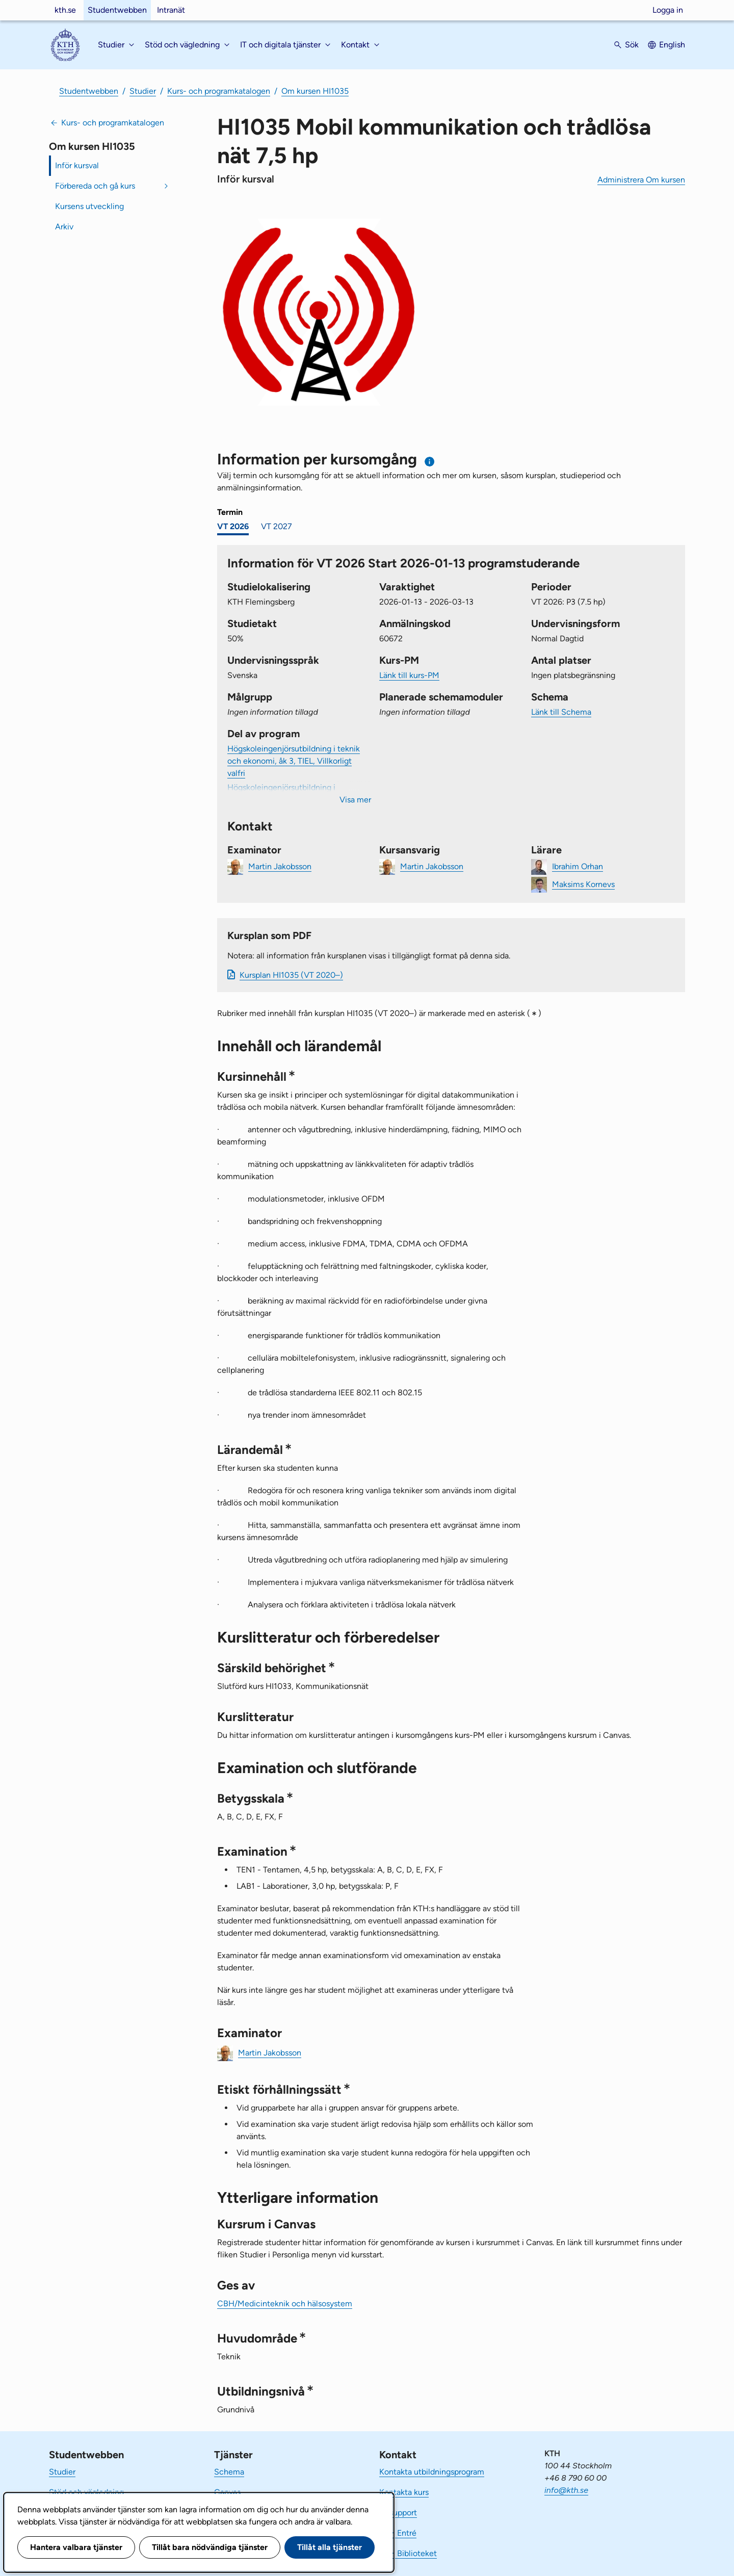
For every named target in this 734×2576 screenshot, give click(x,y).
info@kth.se (566, 2490)
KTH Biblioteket (408, 2553)
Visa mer (355, 799)
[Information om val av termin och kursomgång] (430, 461)
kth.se (65, 10)
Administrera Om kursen (641, 180)
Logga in (667, 10)
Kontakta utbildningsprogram (431, 2472)
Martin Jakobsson (279, 866)
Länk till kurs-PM (409, 675)
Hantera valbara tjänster (76, 2547)
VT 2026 (233, 526)
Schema (229, 2472)
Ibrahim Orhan (577, 866)
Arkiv (64, 226)
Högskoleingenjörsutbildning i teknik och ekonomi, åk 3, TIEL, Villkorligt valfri (293, 761)
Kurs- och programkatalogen (218, 91)
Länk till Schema (561, 712)
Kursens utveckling (89, 206)
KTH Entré (397, 2533)
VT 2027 (276, 526)
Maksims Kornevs (583, 884)
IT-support (398, 2512)
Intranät (171, 10)
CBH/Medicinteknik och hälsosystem (284, 2303)
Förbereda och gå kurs (95, 186)
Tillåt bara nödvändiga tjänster (210, 2547)
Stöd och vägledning (86, 2492)
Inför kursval (77, 165)
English (672, 44)
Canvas (227, 2492)
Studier (142, 91)
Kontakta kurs (404, 2492)
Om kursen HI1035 (315, 91)
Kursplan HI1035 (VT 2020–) (291, 975)
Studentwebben (117, 10)
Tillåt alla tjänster (329, 2547)
